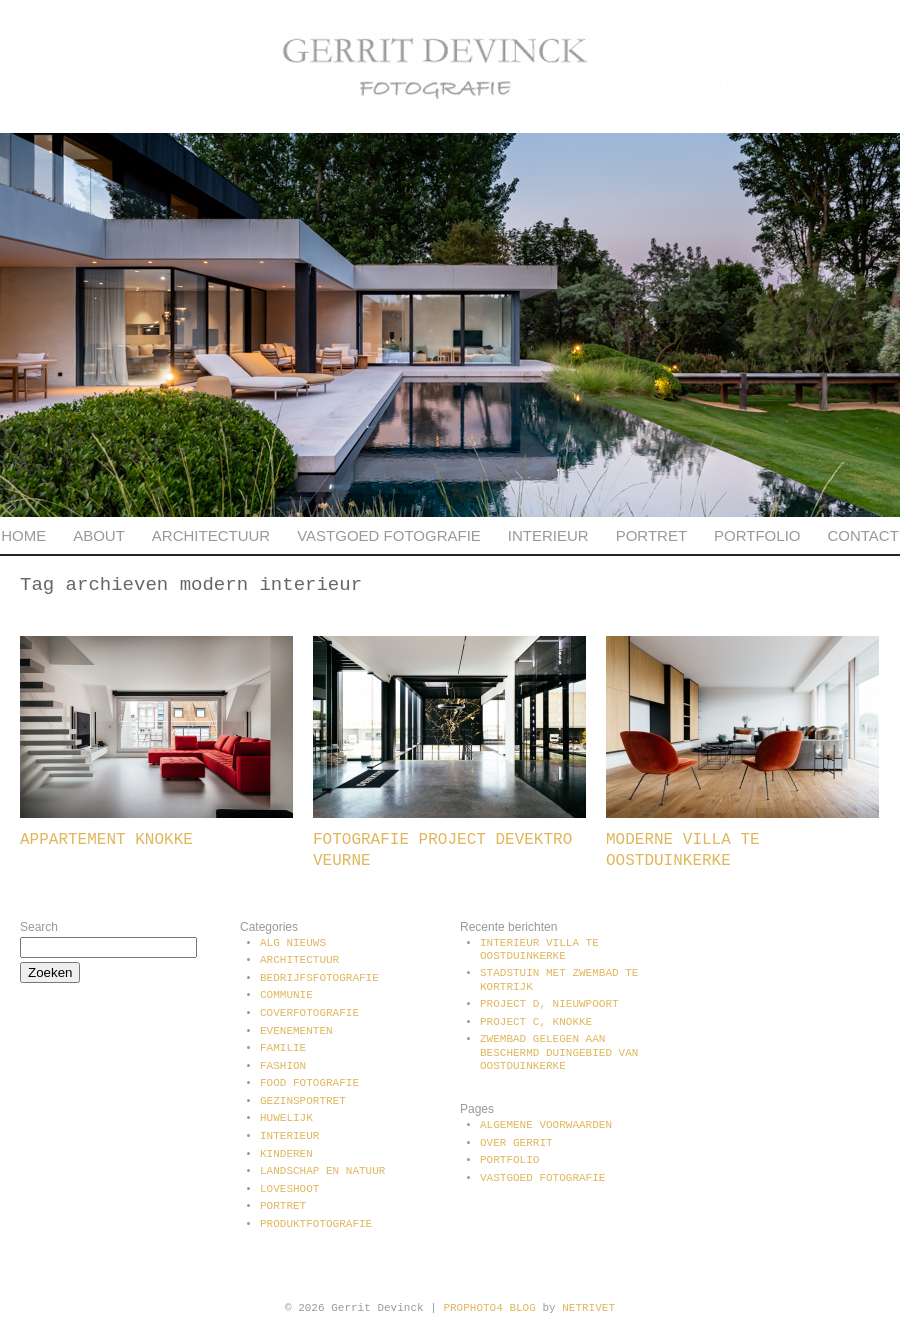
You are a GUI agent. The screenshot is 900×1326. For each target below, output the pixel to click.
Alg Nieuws (293, 943)
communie (286, 995)
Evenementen (296, 1031)
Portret (651, 535)
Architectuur (211, 535)
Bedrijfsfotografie (319, 978)
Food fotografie (309, 1083)
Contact (862, 535)
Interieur (548, 535)
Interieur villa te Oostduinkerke (539, 949)
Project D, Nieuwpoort (549, 1004)
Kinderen (286, 1154)
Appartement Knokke (106, 840)
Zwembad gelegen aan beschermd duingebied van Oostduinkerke (559, 1052)
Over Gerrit (516, 1143)
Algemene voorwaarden (546, 1125)
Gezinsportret (303, 1101)
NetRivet (588, 1308)
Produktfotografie (316, 1224)
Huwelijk (286, 1118)
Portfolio (757, 535)
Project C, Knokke (536, 1022)
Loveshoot (289, 1189)
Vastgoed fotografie (389, 535)
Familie (283, 1048)
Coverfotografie (309, 1013)
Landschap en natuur (322, 1171)
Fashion (283, 1066)
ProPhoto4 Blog (489, 1308)
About (99, 535)
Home (23, 535)
